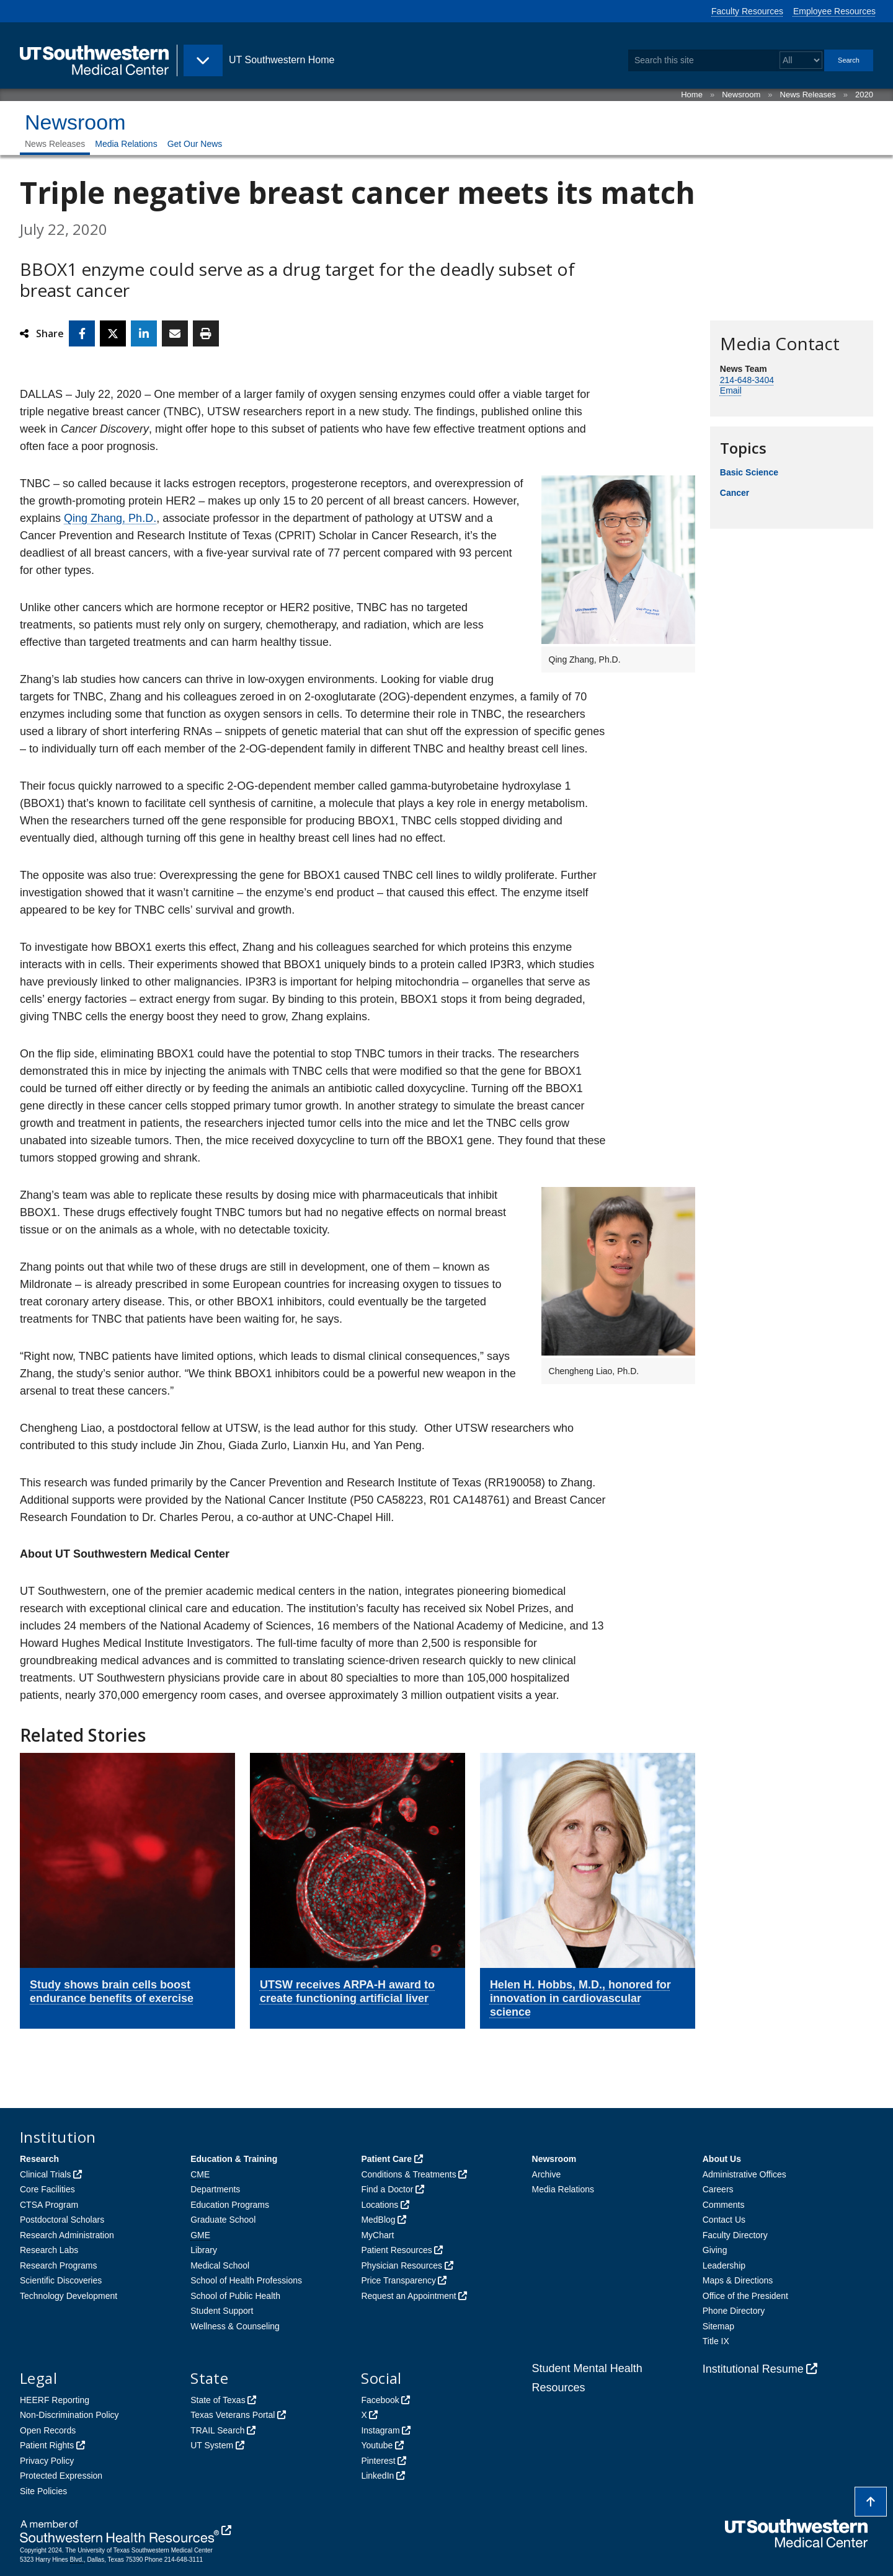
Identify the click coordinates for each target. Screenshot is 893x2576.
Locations (379, 2205)
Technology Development (68, 2296)
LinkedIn (377, 2476)
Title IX (716, 2341)
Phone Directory (734, 2311)
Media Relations (126, 144)
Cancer (734, 493)
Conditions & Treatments (408, 2174)
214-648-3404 (747, 380)
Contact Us (724, 2220)
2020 (864, 94)
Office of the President (745, 2296)
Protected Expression (61, 2476)
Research (39, 2159)
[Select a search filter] (801, 60)
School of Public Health (235, 2296)
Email (731, 390)
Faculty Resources (747, 11)
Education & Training (233, 2159)
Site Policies (43, 2491)
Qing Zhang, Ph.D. (110, 518)
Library (203, 2250)
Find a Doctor (387, 2189)
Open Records (48, 2430)
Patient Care (386, 2159)
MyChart (377, 2235)
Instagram (380, 2430)
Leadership (724, 2265)
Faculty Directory (735, 2235)
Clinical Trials (45, 2174)
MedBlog (378, 2220)
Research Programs (58, 2265)
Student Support (221, 2311)
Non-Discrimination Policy (69, 2415)
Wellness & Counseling (235, 2326)
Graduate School (222, 2220)
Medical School (219, 2265)
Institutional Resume (753, 2369)
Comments (724, 2205)
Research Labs (49, 2250)
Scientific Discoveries (61, 2280)
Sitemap (718, 2326)
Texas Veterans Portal (232, 2415)
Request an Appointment (408, 2296)
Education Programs (229, 2205)
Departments (215, 2189)
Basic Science (749, 472)
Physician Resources (401, 2265)
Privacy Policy (47, 2461)
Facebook (380, 2400)
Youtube (377, 2445)
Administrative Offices (744, 2174)
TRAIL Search (217, 2430)
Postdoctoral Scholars (62, 2220)
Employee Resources (834, 11)
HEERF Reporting (54, 2400)
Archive (546, 2174)
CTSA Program (49, 2205)
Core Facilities (47, 2189)
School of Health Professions (246, 2280)
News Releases (808, 94)
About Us (722, 2159)
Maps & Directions (738, 2280)
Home (692, 94)
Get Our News (195, 144)
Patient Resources (396, 2250)
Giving (715, 2250)
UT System (211, 2445)
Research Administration (67, 2235)
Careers (718, 2189)
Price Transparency (398, 2280)
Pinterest (378, 2461)
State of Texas (217, 2400)
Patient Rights (47, 2445)
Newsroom (741, 94)
